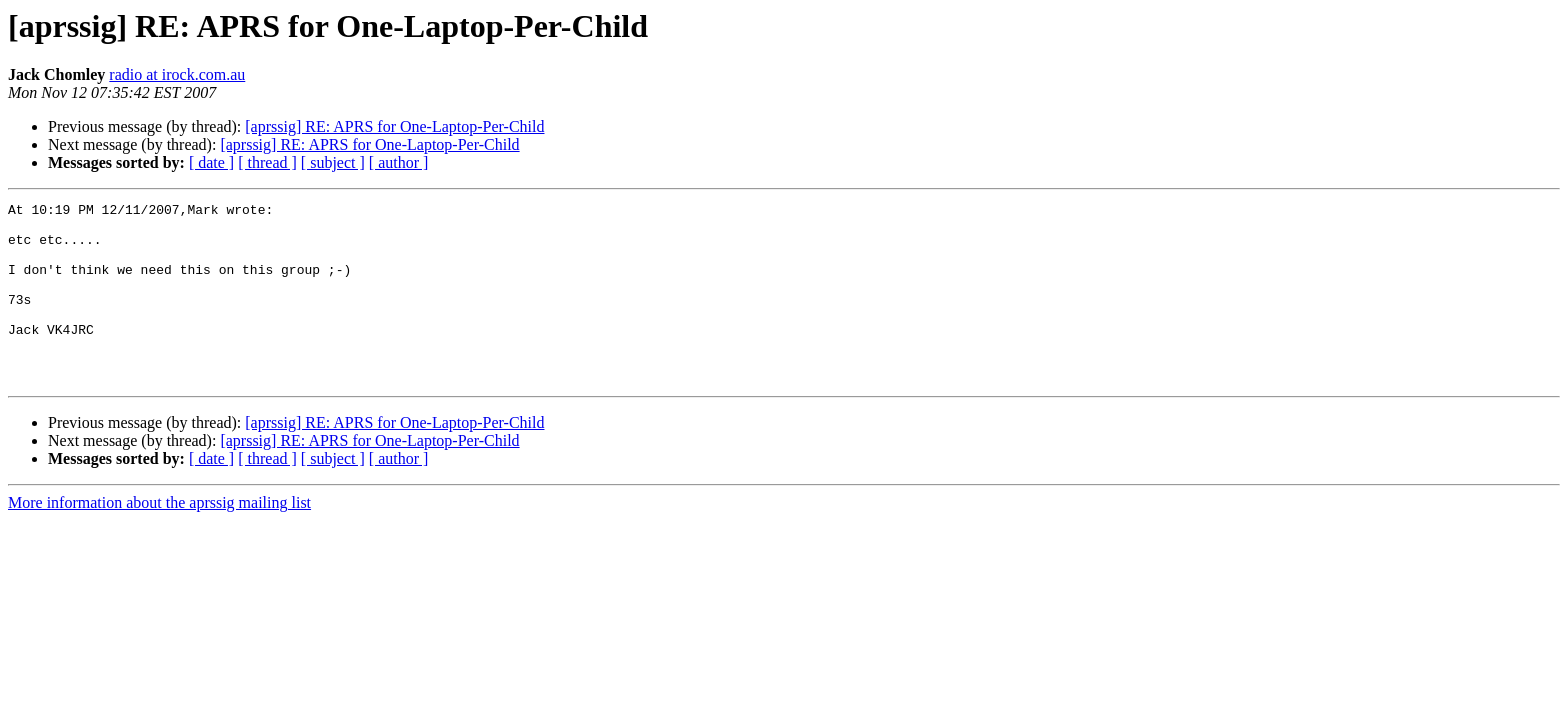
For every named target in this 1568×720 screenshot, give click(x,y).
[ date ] (211, 162)
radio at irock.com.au (177, 74)
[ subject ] (333, 162)
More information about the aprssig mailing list (159, 538)
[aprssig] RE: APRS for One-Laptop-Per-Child (394, 126)
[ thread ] (267, 162)
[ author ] (399, 162)
